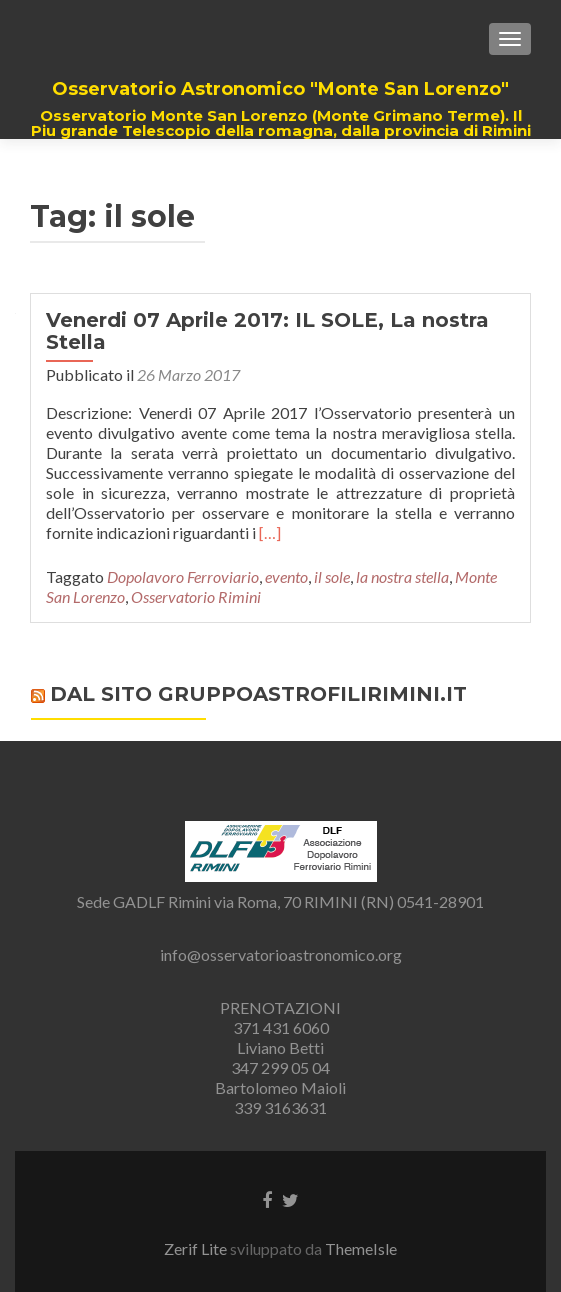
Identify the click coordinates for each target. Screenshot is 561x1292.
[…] (270, 532)
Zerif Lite (197, 1248)
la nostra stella (402, 576)
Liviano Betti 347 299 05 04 (280, 1057)
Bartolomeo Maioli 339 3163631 (280, 1097)
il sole (332, 576)
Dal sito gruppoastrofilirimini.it (258, 694)
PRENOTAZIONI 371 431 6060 (280, 1017)
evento (286, 576)
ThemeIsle (361, 1248)
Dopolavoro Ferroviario (183, 576)
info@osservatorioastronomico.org (281, 954)
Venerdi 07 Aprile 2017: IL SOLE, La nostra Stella (267, 331)
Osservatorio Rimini (196, 596)
